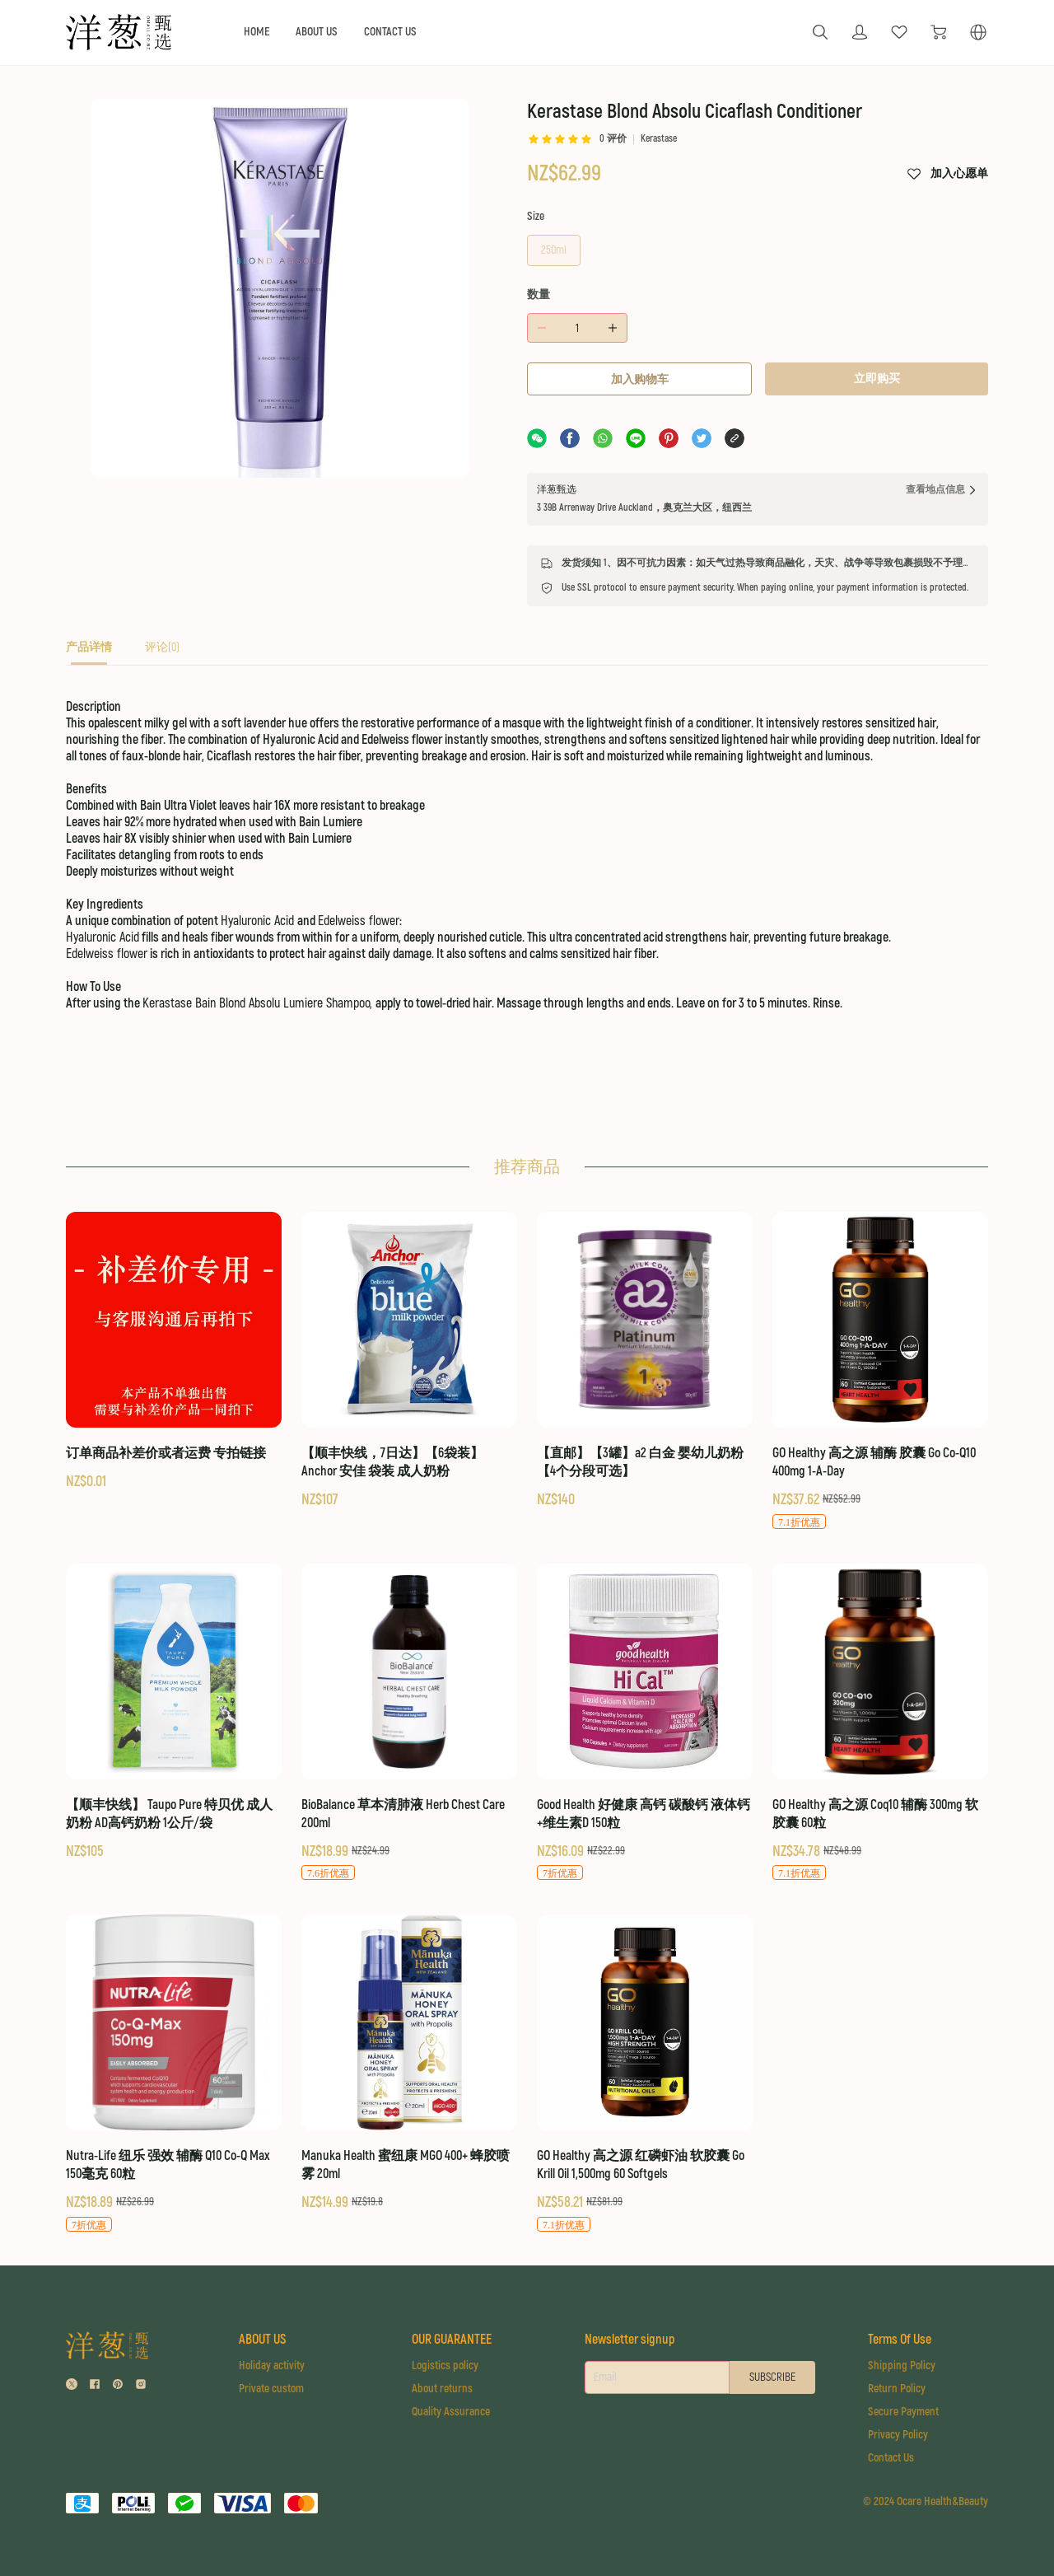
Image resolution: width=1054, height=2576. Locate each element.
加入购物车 (640, 379)
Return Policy (897, 2389)
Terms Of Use (899, 2339)
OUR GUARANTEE (452, 2339)
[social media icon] (71, 2386)
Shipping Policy (901, 2366)
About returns (442, 2389)
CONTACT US (390, 32)
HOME (256, 32)
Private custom (271, 2389)
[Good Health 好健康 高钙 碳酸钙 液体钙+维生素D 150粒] (645, 1723)
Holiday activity (272, 2366)
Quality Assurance (451, 2412)
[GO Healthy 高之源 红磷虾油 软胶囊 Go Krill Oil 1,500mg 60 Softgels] (645, 2073)
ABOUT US (317, 32)
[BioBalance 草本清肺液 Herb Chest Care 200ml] (409, 1723)
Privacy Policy (898, 2435)
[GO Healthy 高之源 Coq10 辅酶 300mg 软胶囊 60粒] (880, 1723)
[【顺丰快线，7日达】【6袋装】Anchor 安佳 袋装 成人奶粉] (409, 1361)
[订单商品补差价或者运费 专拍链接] (174, 1352)
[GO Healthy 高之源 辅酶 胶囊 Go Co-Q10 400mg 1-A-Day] (880, 1371)
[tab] (89, 652)
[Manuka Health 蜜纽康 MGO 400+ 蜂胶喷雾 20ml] (409, 2063)
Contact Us (891, 2458)
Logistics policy (445, 2366)
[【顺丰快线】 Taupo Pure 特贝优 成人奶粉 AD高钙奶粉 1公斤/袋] (174, 1713)
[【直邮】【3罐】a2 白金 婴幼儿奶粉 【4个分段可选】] (645, 1361)
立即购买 (877, 379)
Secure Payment (903, 2412)
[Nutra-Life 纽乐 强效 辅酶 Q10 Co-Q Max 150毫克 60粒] (174, 2073)
